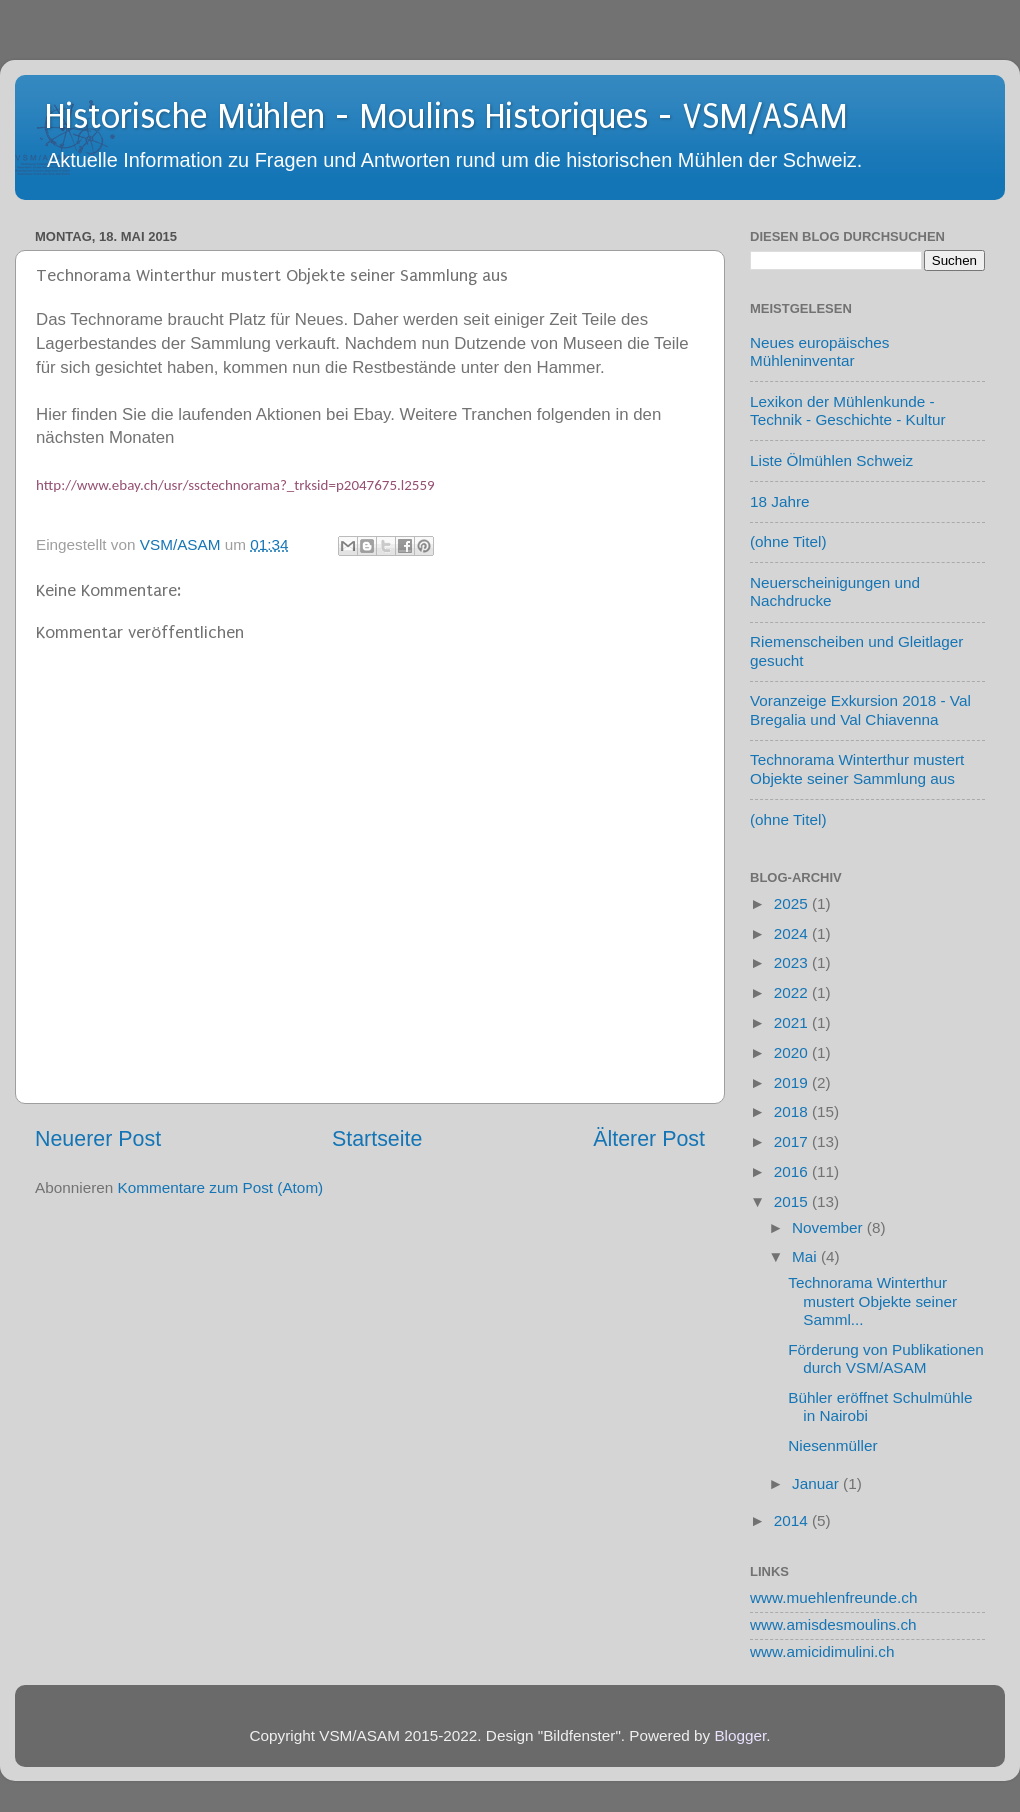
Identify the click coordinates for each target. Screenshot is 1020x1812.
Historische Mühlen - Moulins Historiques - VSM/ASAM (446, 117)
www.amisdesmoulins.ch (833, 1624)
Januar (817, 1483)
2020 (793, 1052)
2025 (793, 903)
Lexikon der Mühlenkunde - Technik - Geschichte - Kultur (848, 410)
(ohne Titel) (788, 541)
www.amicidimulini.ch (822, 1651)
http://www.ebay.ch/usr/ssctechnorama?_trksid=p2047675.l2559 (235, 485)
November (829, 1227)
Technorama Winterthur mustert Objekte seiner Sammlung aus (857, 768)
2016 (793, 1171)
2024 (793, 933)
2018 (793, 1111)
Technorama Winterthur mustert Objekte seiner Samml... (872, 1301)
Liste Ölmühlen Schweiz (831, 460)
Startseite (377, 1139)
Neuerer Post (98, 1139)
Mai (806, 1256)
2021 (793, 1022)
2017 (793, 1141)
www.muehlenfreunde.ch (834, 1597)
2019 (793, 1082)
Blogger (740, 1735)
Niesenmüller (832, 1445)
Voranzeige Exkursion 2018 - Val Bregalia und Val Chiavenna (860, 709)
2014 (793, 1520)
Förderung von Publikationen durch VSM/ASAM (886, 1358)
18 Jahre (780, 501)
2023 (793, 962)
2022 (793, 992)
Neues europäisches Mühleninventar (819, 351)
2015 (793, 1201)
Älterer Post (649, 1139)
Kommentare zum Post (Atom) (221, 1187)
